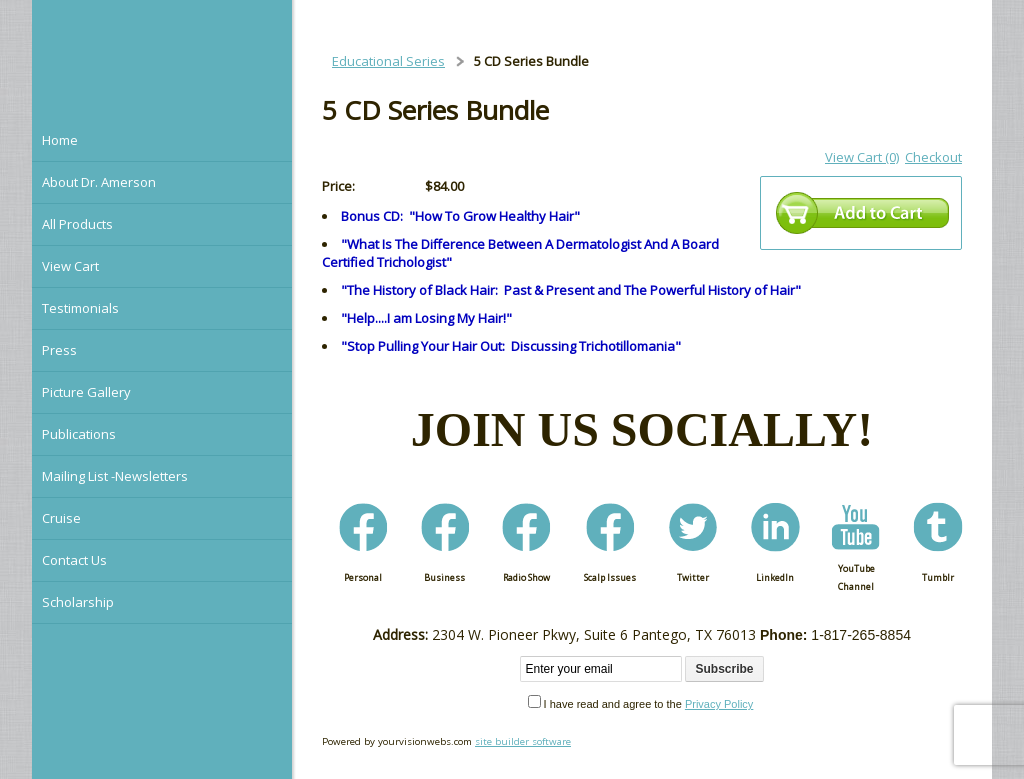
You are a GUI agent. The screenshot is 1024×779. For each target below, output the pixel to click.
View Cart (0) (862, 157)
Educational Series (388, 61)
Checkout (933, 157)
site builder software (523, 741)
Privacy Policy (719, 704)
